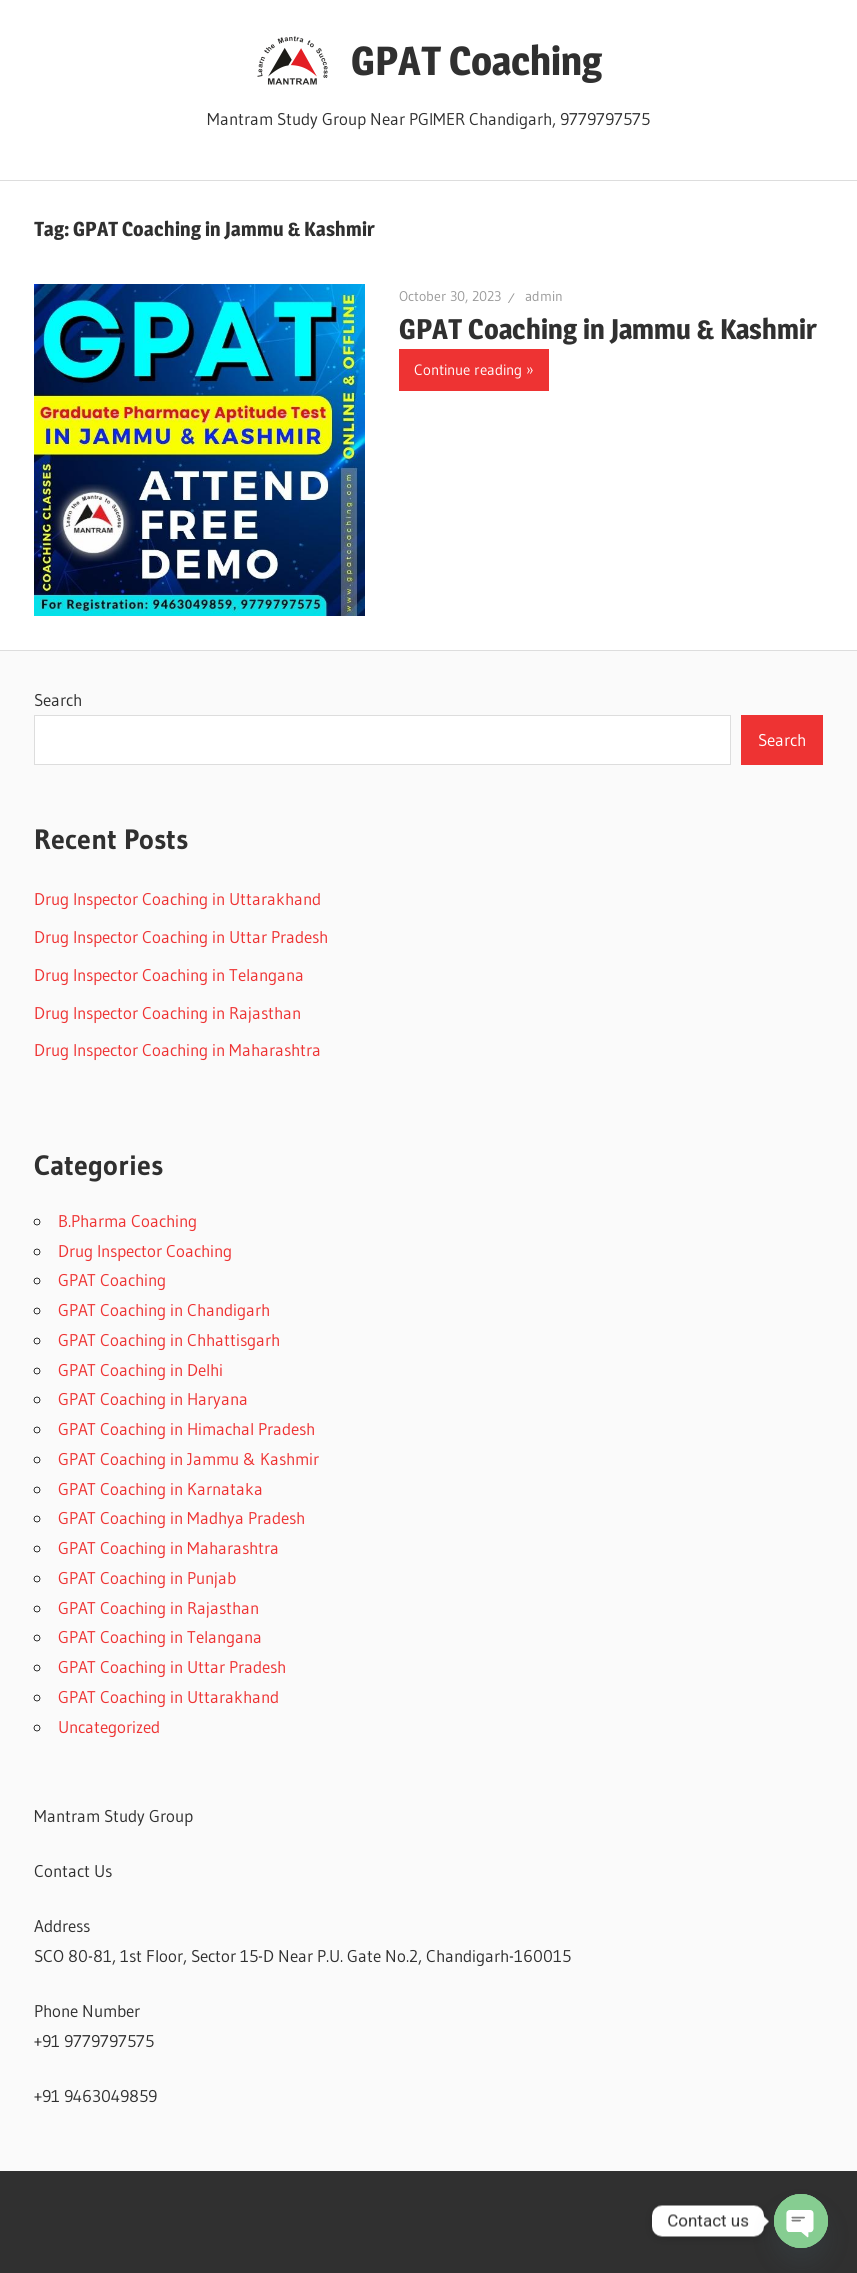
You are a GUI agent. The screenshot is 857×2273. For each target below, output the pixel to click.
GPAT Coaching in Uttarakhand (168, 1696)
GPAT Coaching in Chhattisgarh (169, 1339)
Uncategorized (109, 1726)
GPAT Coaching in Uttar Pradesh (172, 1666)
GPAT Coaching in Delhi (140, 1369)
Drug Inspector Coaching (145, 1250)
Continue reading (468, 369)
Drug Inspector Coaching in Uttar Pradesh (181, 936)
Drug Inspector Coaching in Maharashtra (177, 1049)
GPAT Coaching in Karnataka (160, 1488)
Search (58, 699)
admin (544, 296)
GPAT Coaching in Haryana (153, 1398)
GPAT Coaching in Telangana (160, 1636)
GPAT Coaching (476, 60)
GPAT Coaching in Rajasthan (158, 1607)
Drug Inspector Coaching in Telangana (169, 974)
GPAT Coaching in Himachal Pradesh (186, 1428)
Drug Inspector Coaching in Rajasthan (167, 1012)
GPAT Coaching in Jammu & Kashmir (608, 329)
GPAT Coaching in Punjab (147, 1577)
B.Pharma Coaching (127, 1220)
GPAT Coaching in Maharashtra (168, 1547)
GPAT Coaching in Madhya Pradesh (181, 1517)
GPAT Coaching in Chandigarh (164, 1309)
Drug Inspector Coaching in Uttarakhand (177, 898)
